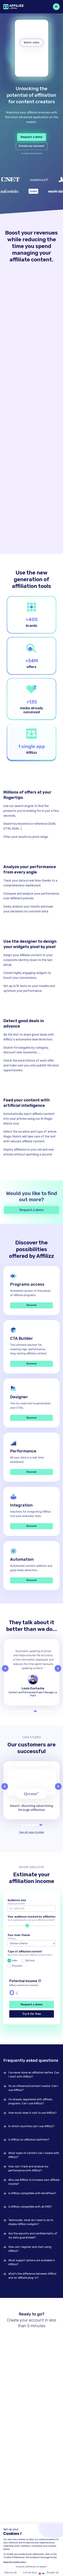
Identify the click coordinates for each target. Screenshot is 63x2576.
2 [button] (16, 1718)
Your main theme (19, 1945)
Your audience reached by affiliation (31, 1927)
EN (41, 2573)
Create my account (31, 135)
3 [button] (20, 1718)
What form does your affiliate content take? (30, 1965)
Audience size (17, 1911)
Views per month (16, 1914)
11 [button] (50, 1718)
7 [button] (35, 1718)
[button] (56, 6)
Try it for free (31, 2024)
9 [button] (42, 1718)
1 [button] (13, 1718)
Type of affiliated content (25, 1962)
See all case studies (31, 1832)
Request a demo (32, 130)
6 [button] (31, 1718)
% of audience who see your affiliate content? (31, 1931)
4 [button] (24, 1718)
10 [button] (46, 1718)
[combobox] (41, 2573)
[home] (13, 6)
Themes (12, 1949)
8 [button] (39, 1718)
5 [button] (28, 1718)
